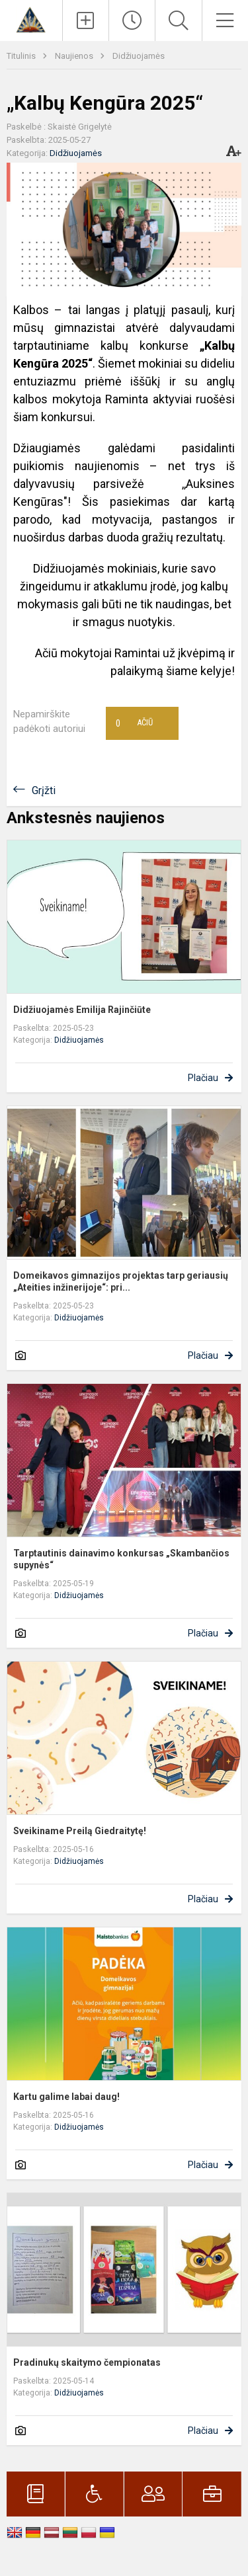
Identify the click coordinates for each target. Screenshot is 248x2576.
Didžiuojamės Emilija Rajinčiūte (82, 1009)
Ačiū (134, 723)
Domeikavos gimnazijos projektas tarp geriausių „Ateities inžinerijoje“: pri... (120, 1281)
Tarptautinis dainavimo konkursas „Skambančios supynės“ (121, 1559)
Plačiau (203, 1077)
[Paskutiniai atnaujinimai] (132, 20)
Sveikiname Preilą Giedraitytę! (79, 1831)
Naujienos (75, 56)
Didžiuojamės (138, 56)
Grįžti (44, 790)
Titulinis (22, 56)
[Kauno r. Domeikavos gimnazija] (31, 19)
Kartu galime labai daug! (66, 2096)
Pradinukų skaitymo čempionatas (87, 2362)
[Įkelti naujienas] (85, 20)
